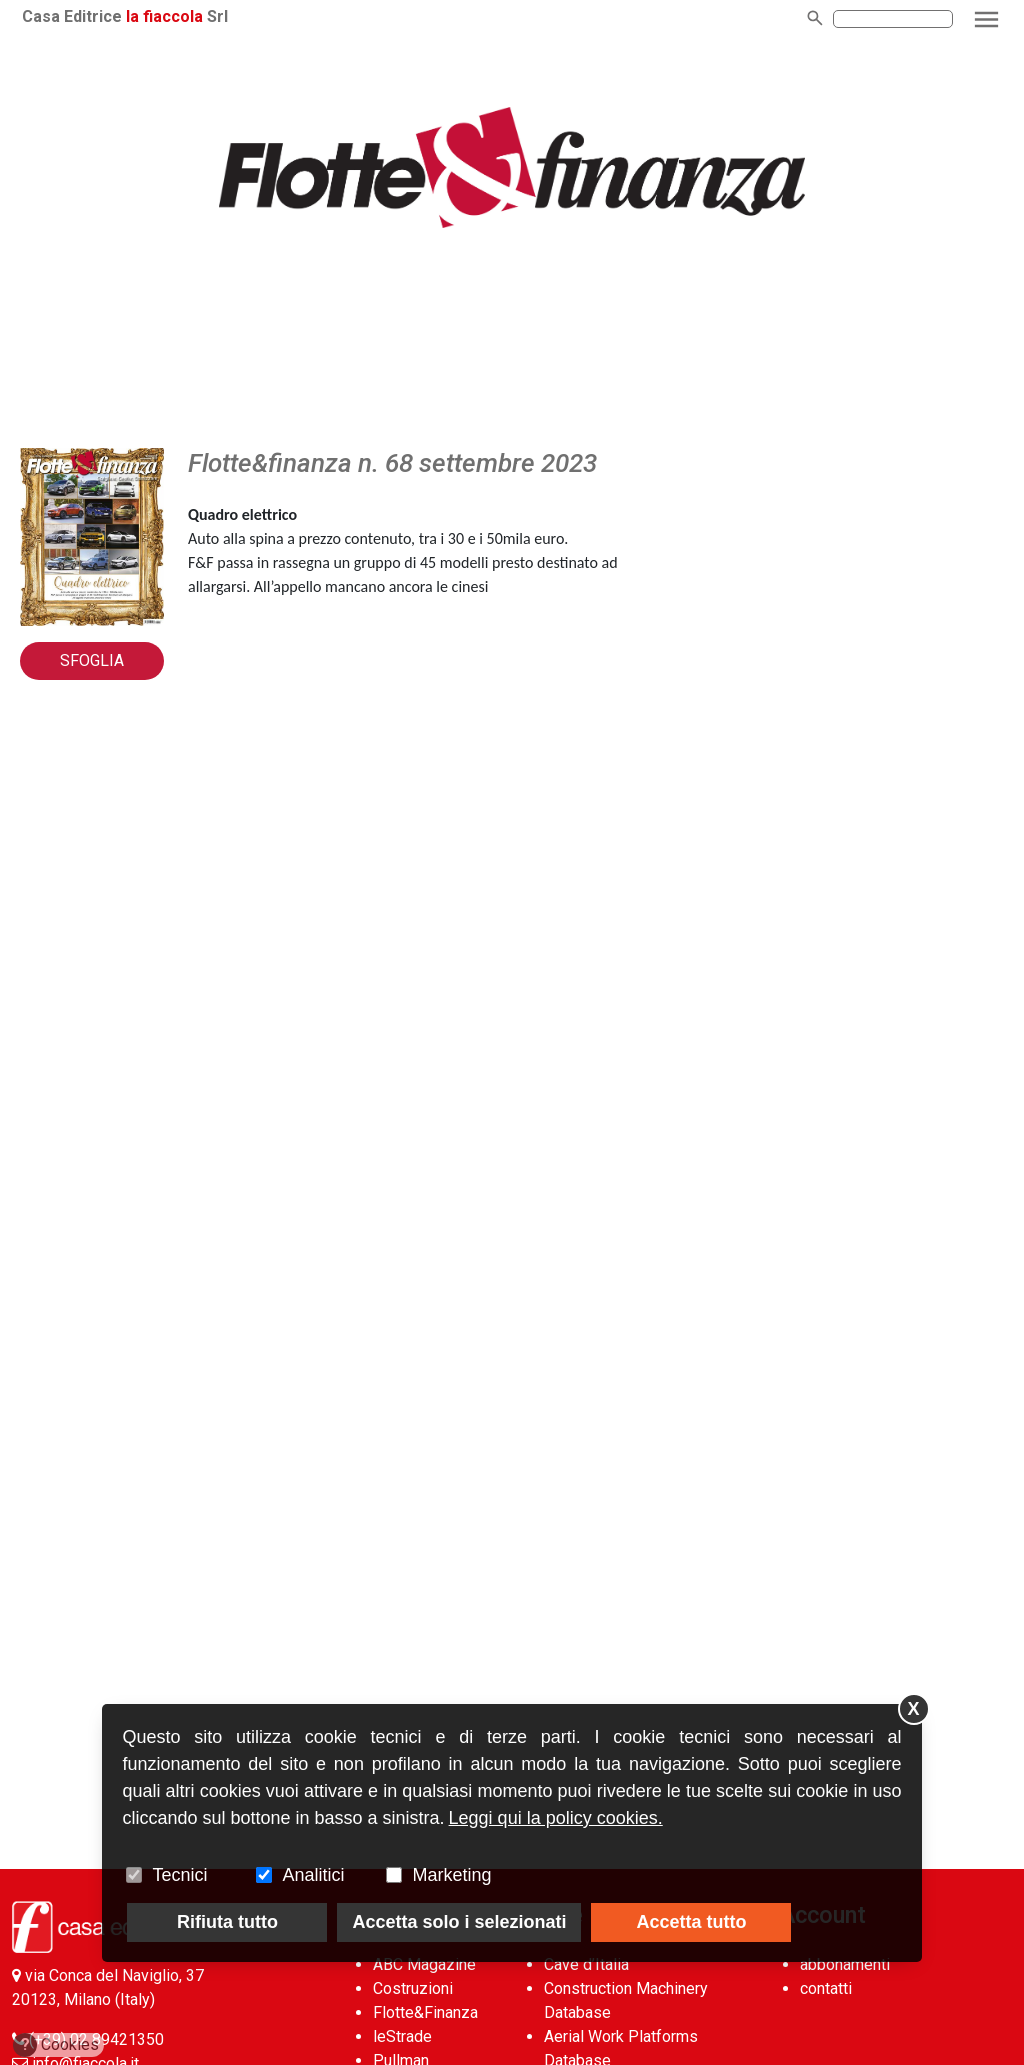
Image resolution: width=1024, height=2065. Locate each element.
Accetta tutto (691, 1922)
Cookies (56, 2045)
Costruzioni (413, 1988)
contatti (826, 1988)
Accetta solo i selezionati (459, 1922)
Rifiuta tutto (227, 1922)
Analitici (313, 1875)
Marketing (451, 1875)
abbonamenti (845, 1964)
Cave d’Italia (586, 1964)
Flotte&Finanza (425, 2012)
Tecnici (179, 1875)
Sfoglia (92, 660)
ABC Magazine (424, 1964)
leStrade (402, 2036)
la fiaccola (164, 16)
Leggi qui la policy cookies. (556, 1818)
